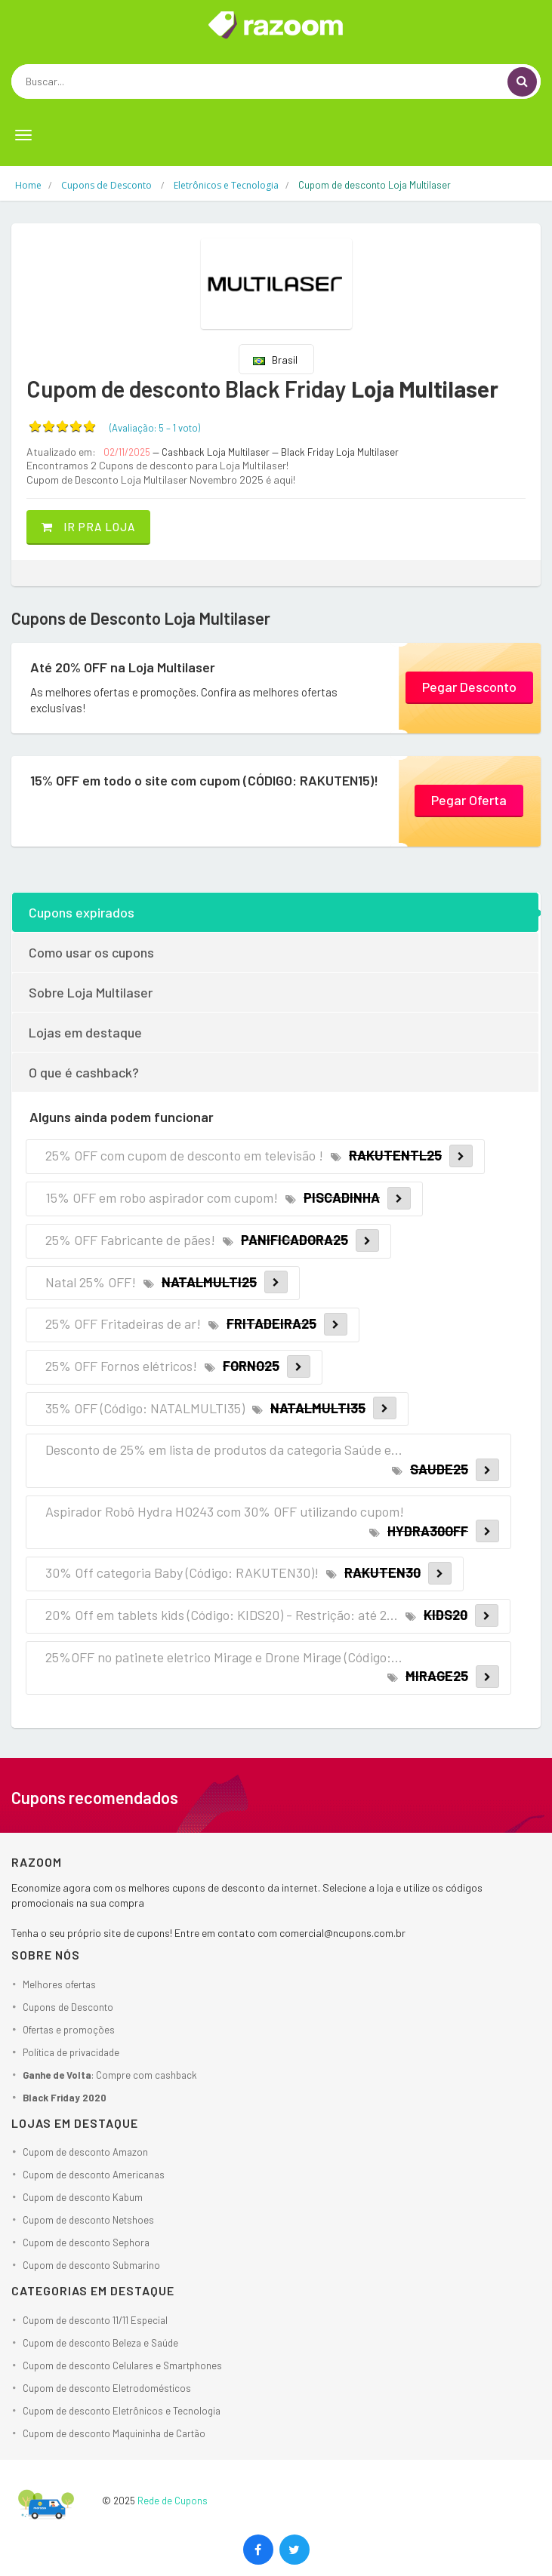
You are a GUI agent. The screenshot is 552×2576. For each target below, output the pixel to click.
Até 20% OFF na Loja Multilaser (122, 667)
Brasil (275, 359)
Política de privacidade (71, 2052)
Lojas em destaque (85, 1032)
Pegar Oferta (469, 800)
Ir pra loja (88, 526)
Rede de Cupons (172, 2501)
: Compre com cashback (110, 2075)
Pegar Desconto (469, 686)
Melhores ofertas (59, 1984)
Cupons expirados (81, 912)
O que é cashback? (84, 1072)
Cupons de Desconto (68, 2007)
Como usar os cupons (91, 952)
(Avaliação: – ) (154, 428)
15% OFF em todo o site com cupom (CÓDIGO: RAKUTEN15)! (204, 780)
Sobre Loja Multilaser (91, 992)
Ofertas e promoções (69, 2030)
